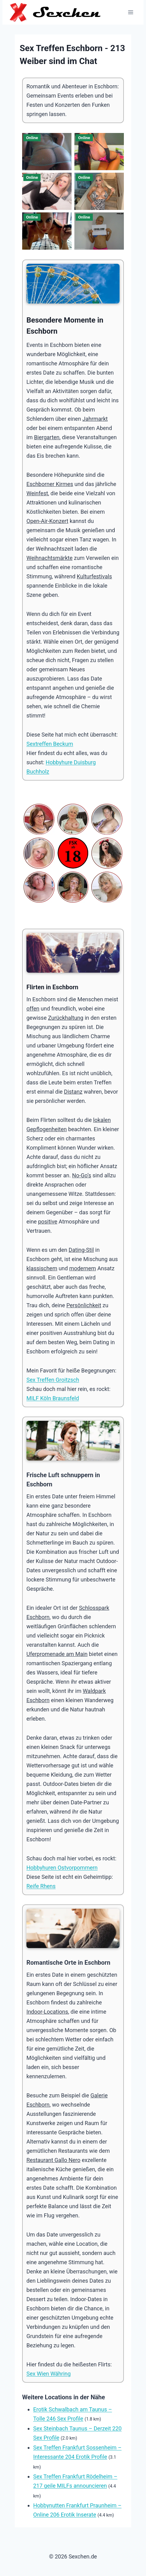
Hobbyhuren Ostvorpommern (62, 1867)
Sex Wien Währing (48, 2373)
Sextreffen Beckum (49, 744)
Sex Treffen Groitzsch (52, 1379)
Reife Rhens (41, 1886)
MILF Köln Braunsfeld (52, 1398)
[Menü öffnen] (130, 12)
